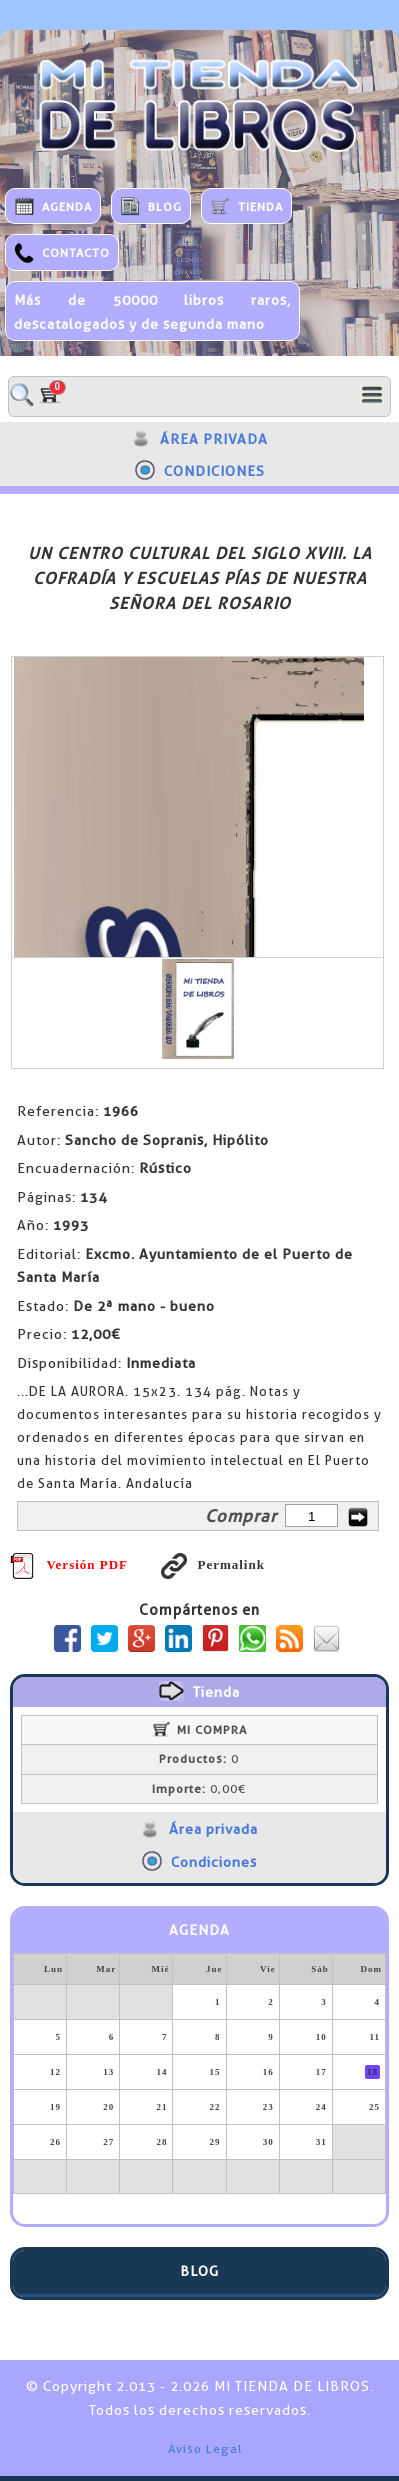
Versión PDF (69, 1564)
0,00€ (199, 1789)
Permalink (213, 1564)
